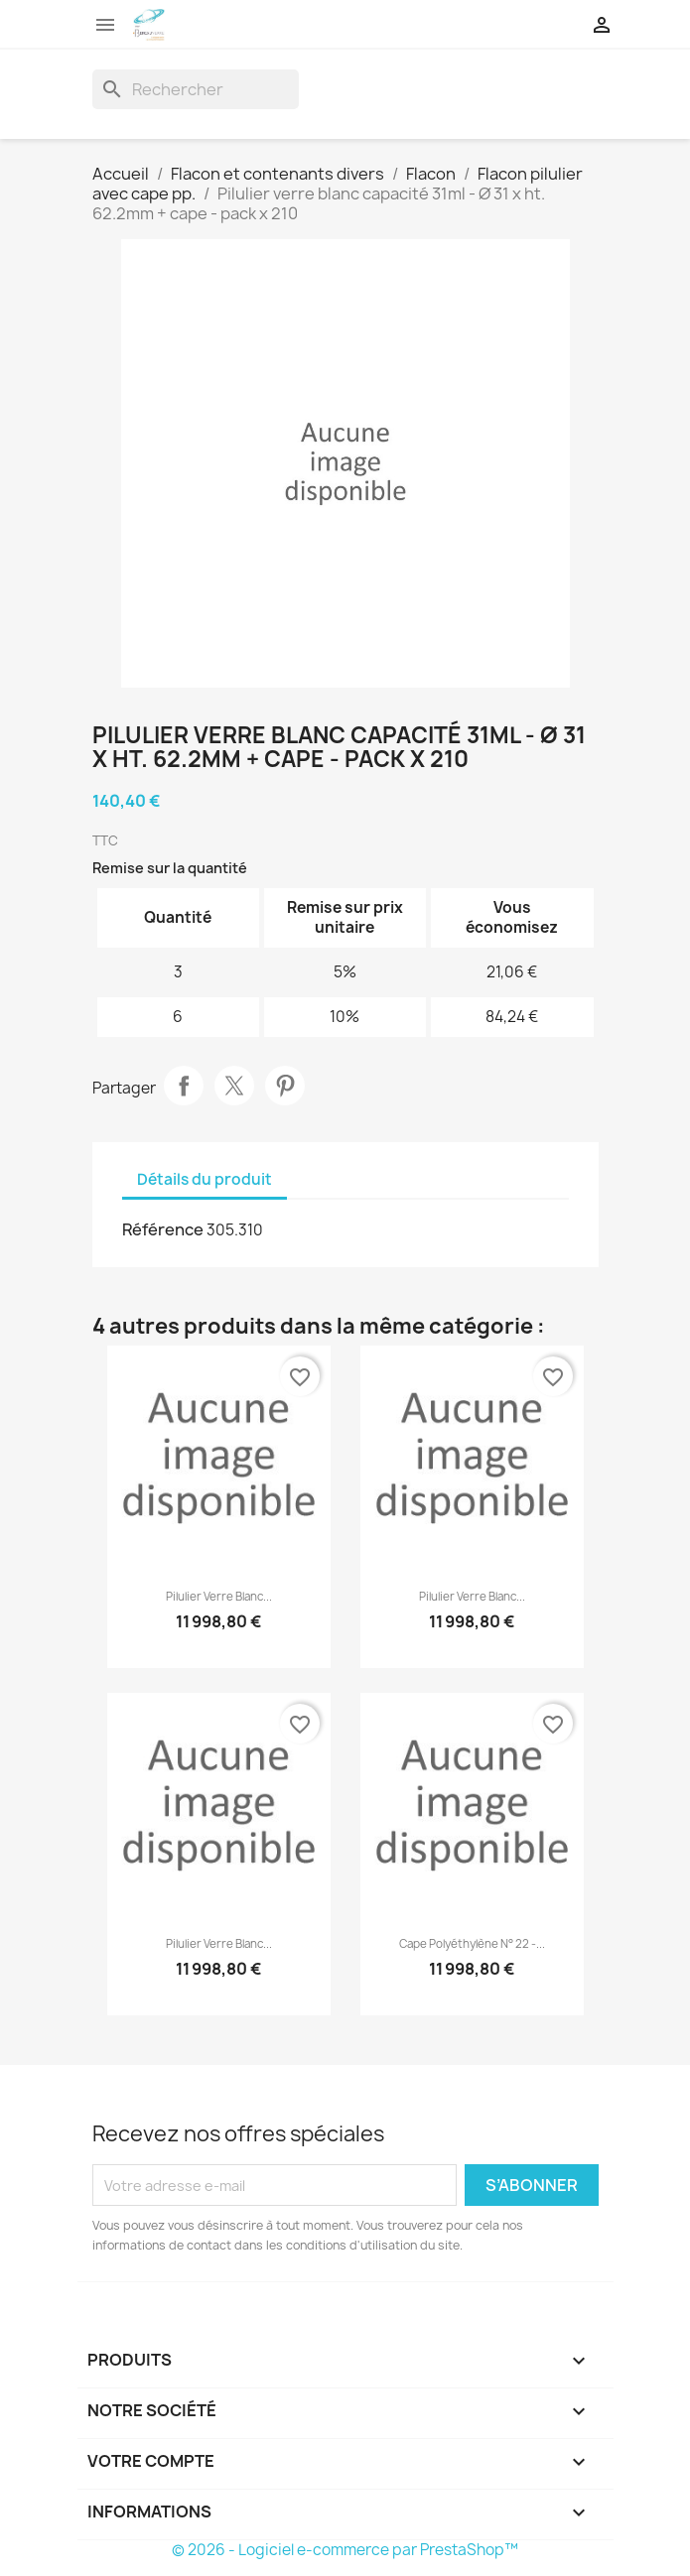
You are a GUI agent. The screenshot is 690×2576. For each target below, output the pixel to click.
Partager (184, 1085)
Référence (163, 1229)
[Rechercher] (195, 89)
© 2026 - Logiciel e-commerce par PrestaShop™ (345, 2549)
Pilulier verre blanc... (219, 1597)
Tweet (234, 1085)
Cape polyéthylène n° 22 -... (472, 1944)
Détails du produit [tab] (204, 1179)
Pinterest (285, 1085)
